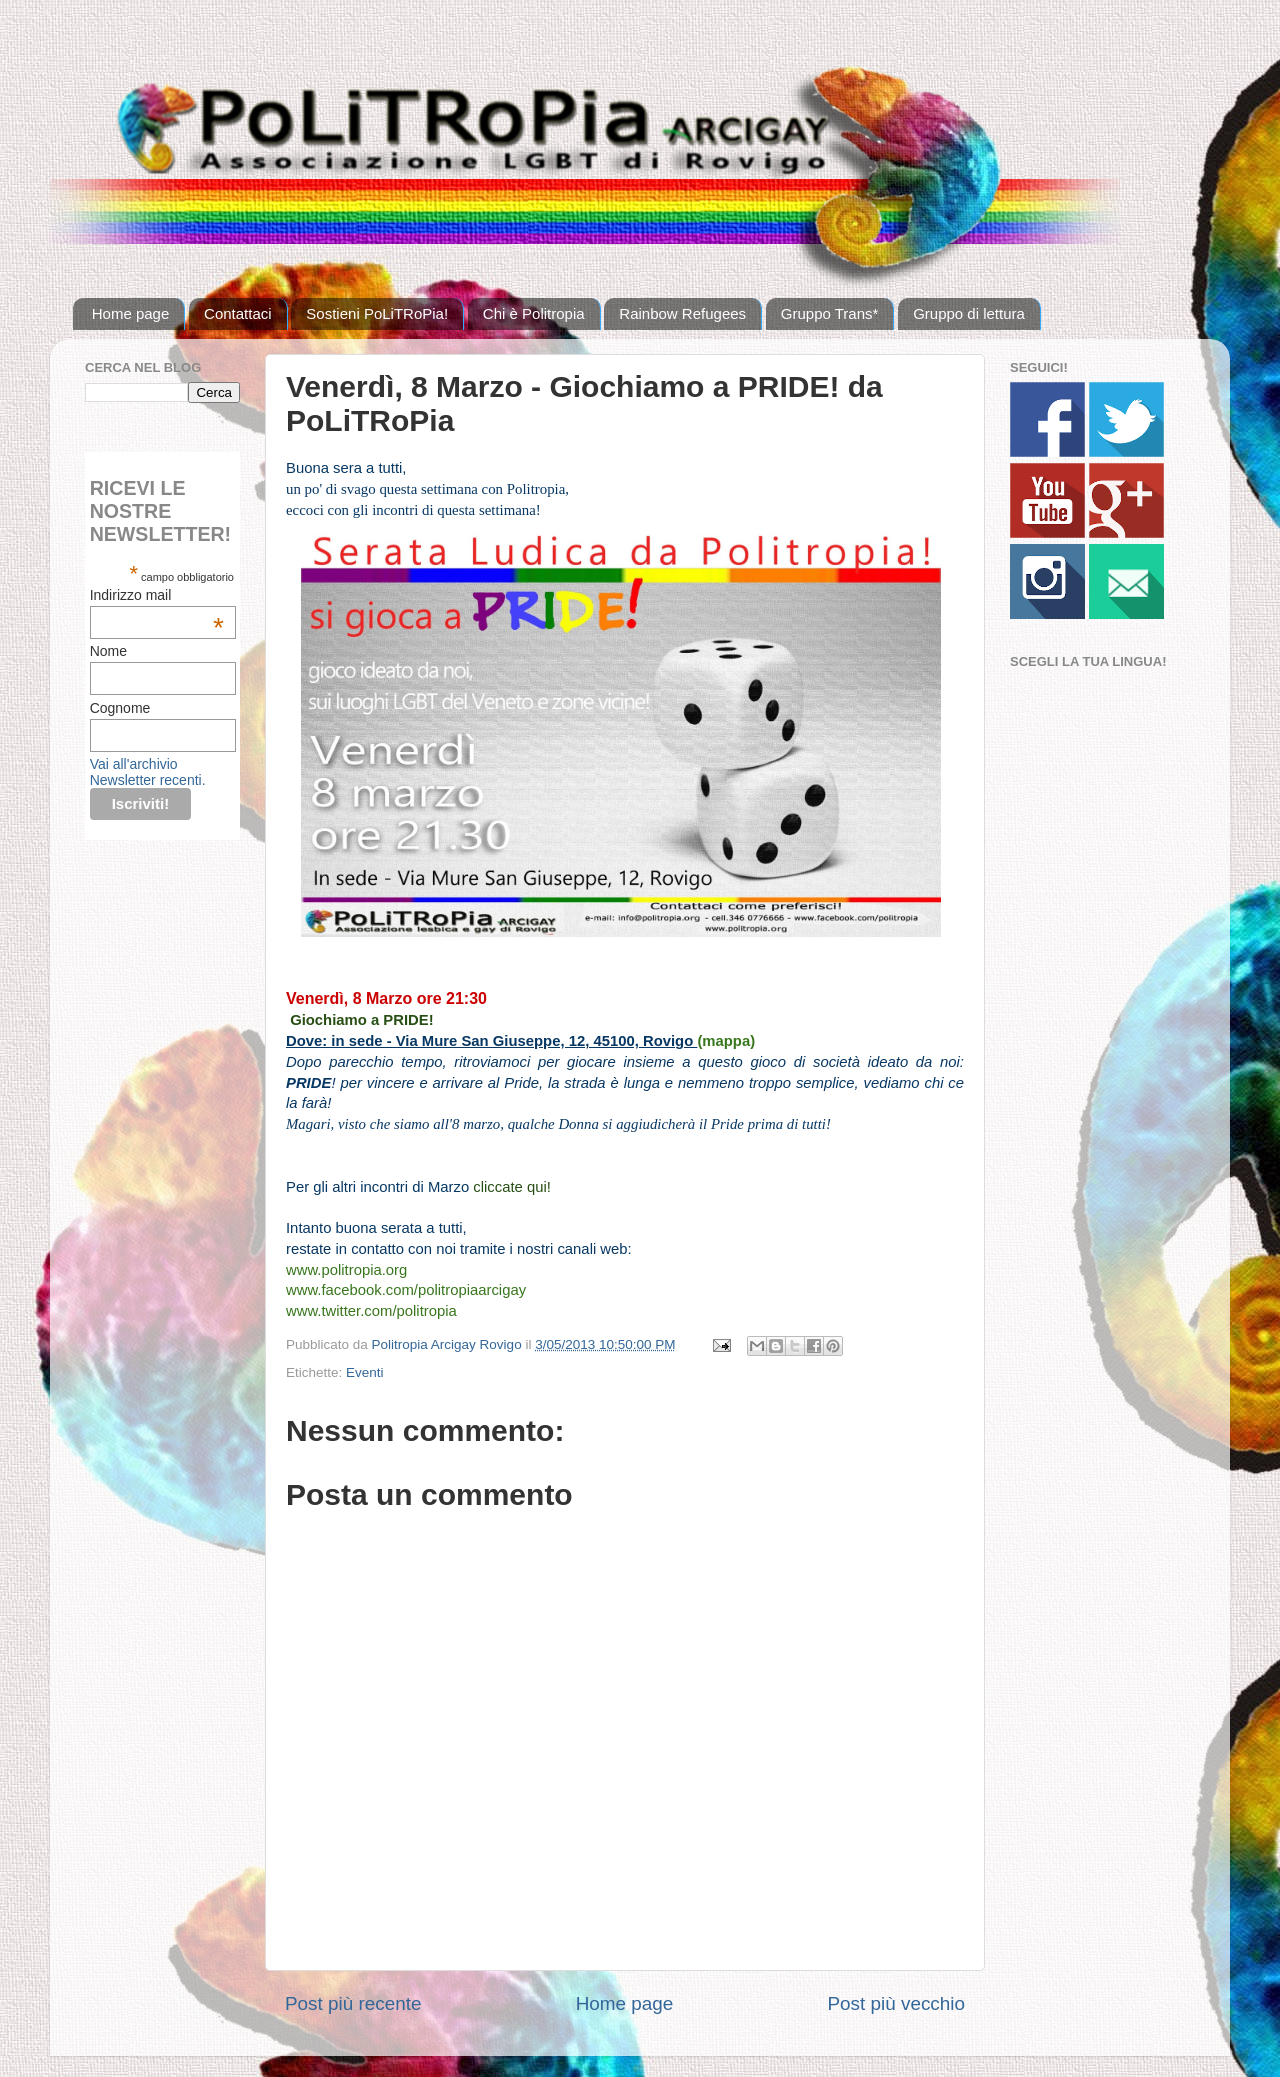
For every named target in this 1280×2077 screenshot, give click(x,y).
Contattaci (238, 313)
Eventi (365, 1372)
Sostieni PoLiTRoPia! (377, 313)
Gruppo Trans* (830, 313)
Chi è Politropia (534, 313)
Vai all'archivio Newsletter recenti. (148, 772)
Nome (108, 651)
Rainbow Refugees (682, 313)
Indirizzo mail (157, 595)
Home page (131, 313)
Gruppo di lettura (969, 313)
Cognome (120, 708)
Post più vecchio (896, 2003)
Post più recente (353, 2003)
